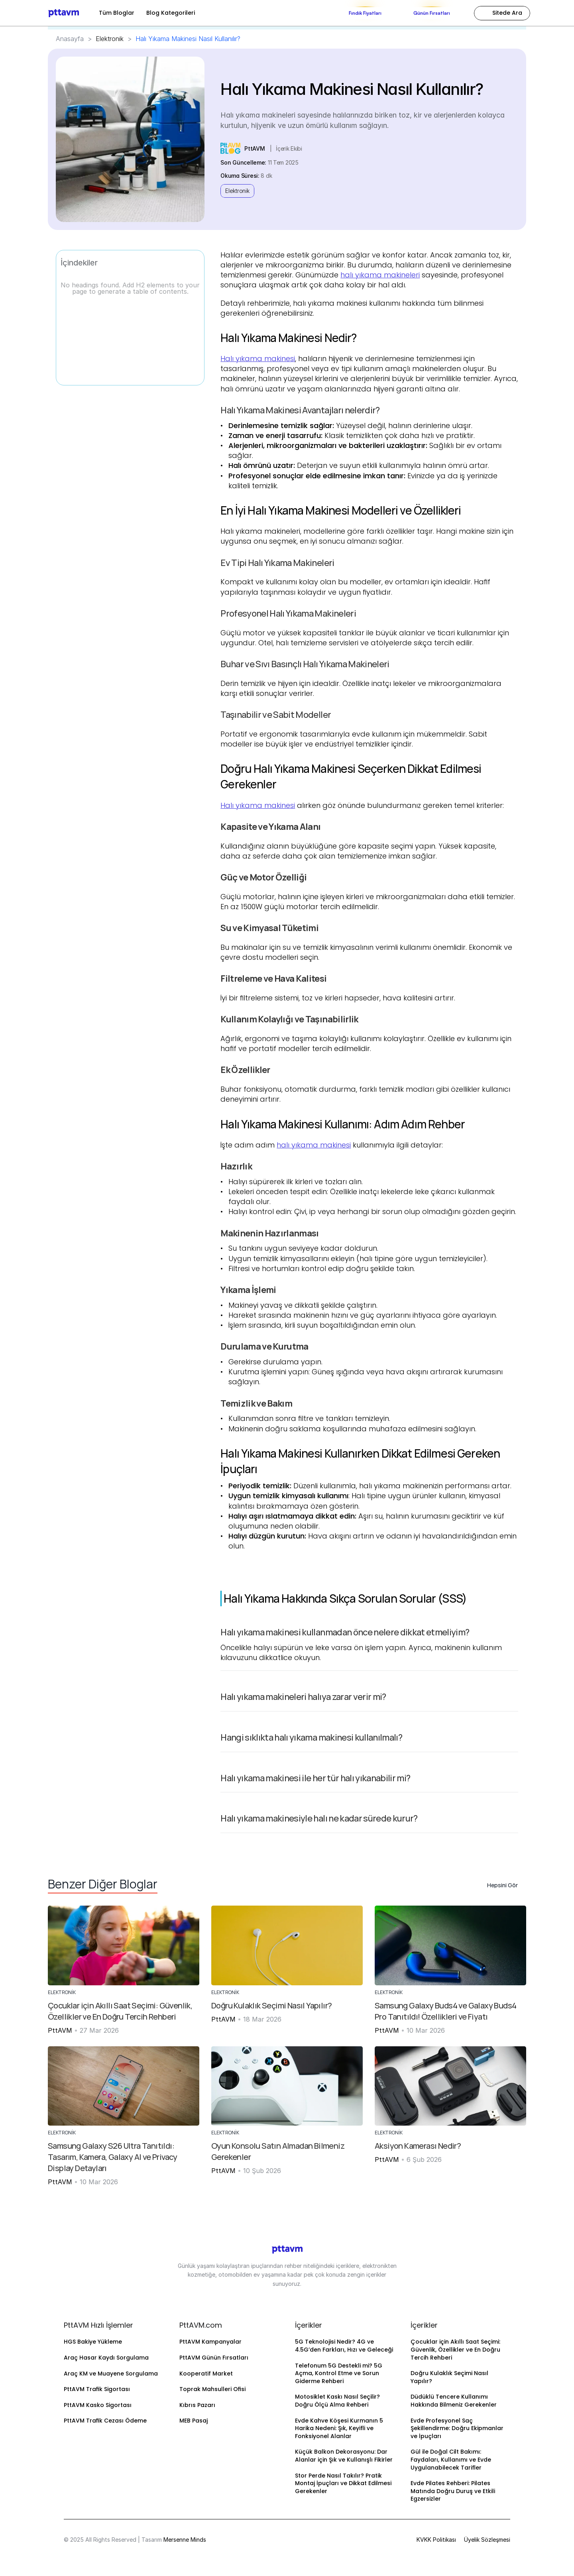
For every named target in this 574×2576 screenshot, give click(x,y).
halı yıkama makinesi (314, 1145)
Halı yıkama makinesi (257, 359)
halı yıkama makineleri (380, 275)
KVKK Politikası (436, 2539)
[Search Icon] (502, 13)
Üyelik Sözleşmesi (487, 2539)
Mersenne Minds (184, 2539)
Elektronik (110, 39)
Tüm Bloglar (116, 13)
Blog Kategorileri (170, 13)
